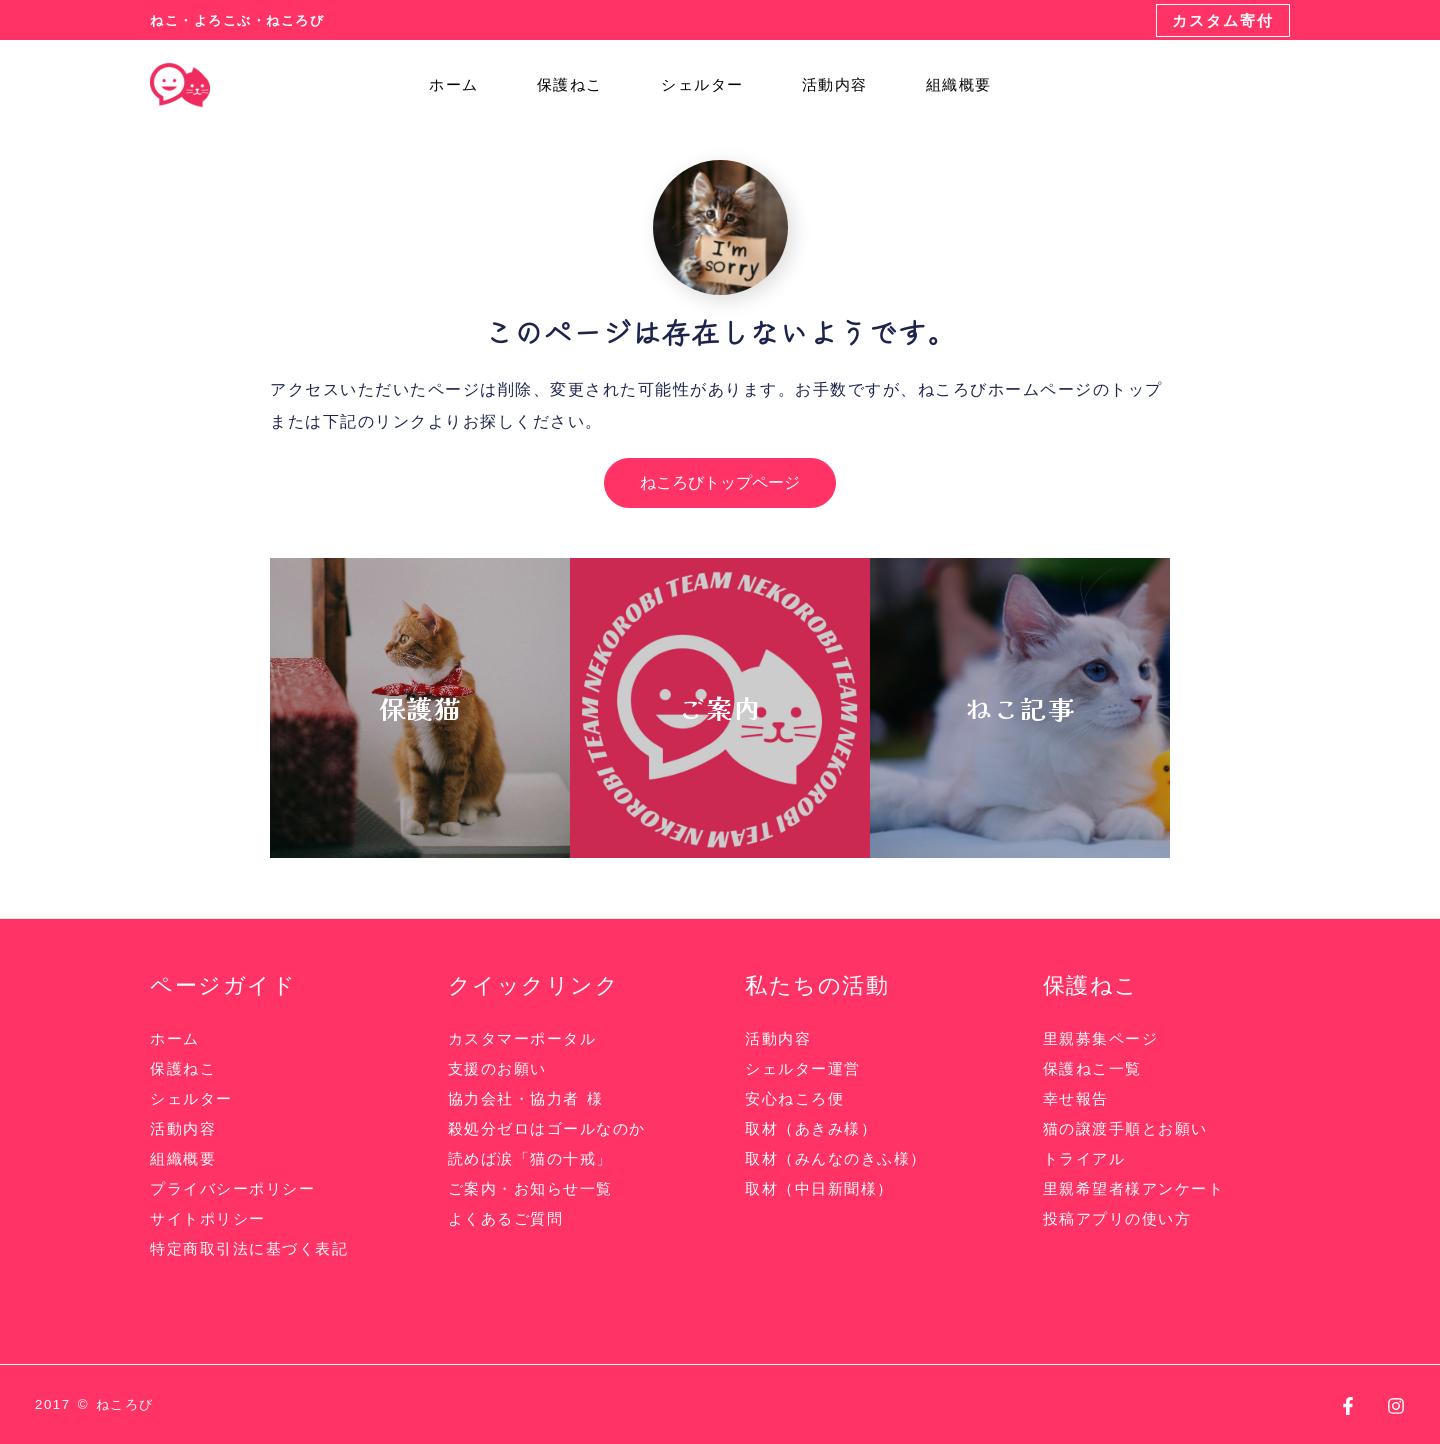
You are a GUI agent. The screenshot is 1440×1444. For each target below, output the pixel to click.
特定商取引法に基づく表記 (249, 1248)
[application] (506, 85)
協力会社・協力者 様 (526, 1098)
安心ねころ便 (794, 1098)
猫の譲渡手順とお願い (1125, 1128)
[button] (1223, 20)
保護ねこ (588, 85)
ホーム (482, 85)
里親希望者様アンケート (1134, 1188)
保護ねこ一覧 (1092, 1068)
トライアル (1084, 1158)
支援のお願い (497, 1068)
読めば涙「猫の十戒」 (530, 1158)
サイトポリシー (208, 1218)
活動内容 (835, 85)
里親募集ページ (1101, 1038)
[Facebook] (1348, 1406)
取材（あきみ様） (811, 1128)
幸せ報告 (1076, 1098)
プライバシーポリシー (232, 1188)
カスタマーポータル (522, 1038)
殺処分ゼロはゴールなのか (547, 1128)
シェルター (712, 85)
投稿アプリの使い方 (1117, 1218)
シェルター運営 (803, 1068)
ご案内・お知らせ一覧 (530, 1188)
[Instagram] (1396, 1406)
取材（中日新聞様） (819, 1188)
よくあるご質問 (506, 1218)
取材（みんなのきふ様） (836, 1158)
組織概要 (950, 85)
